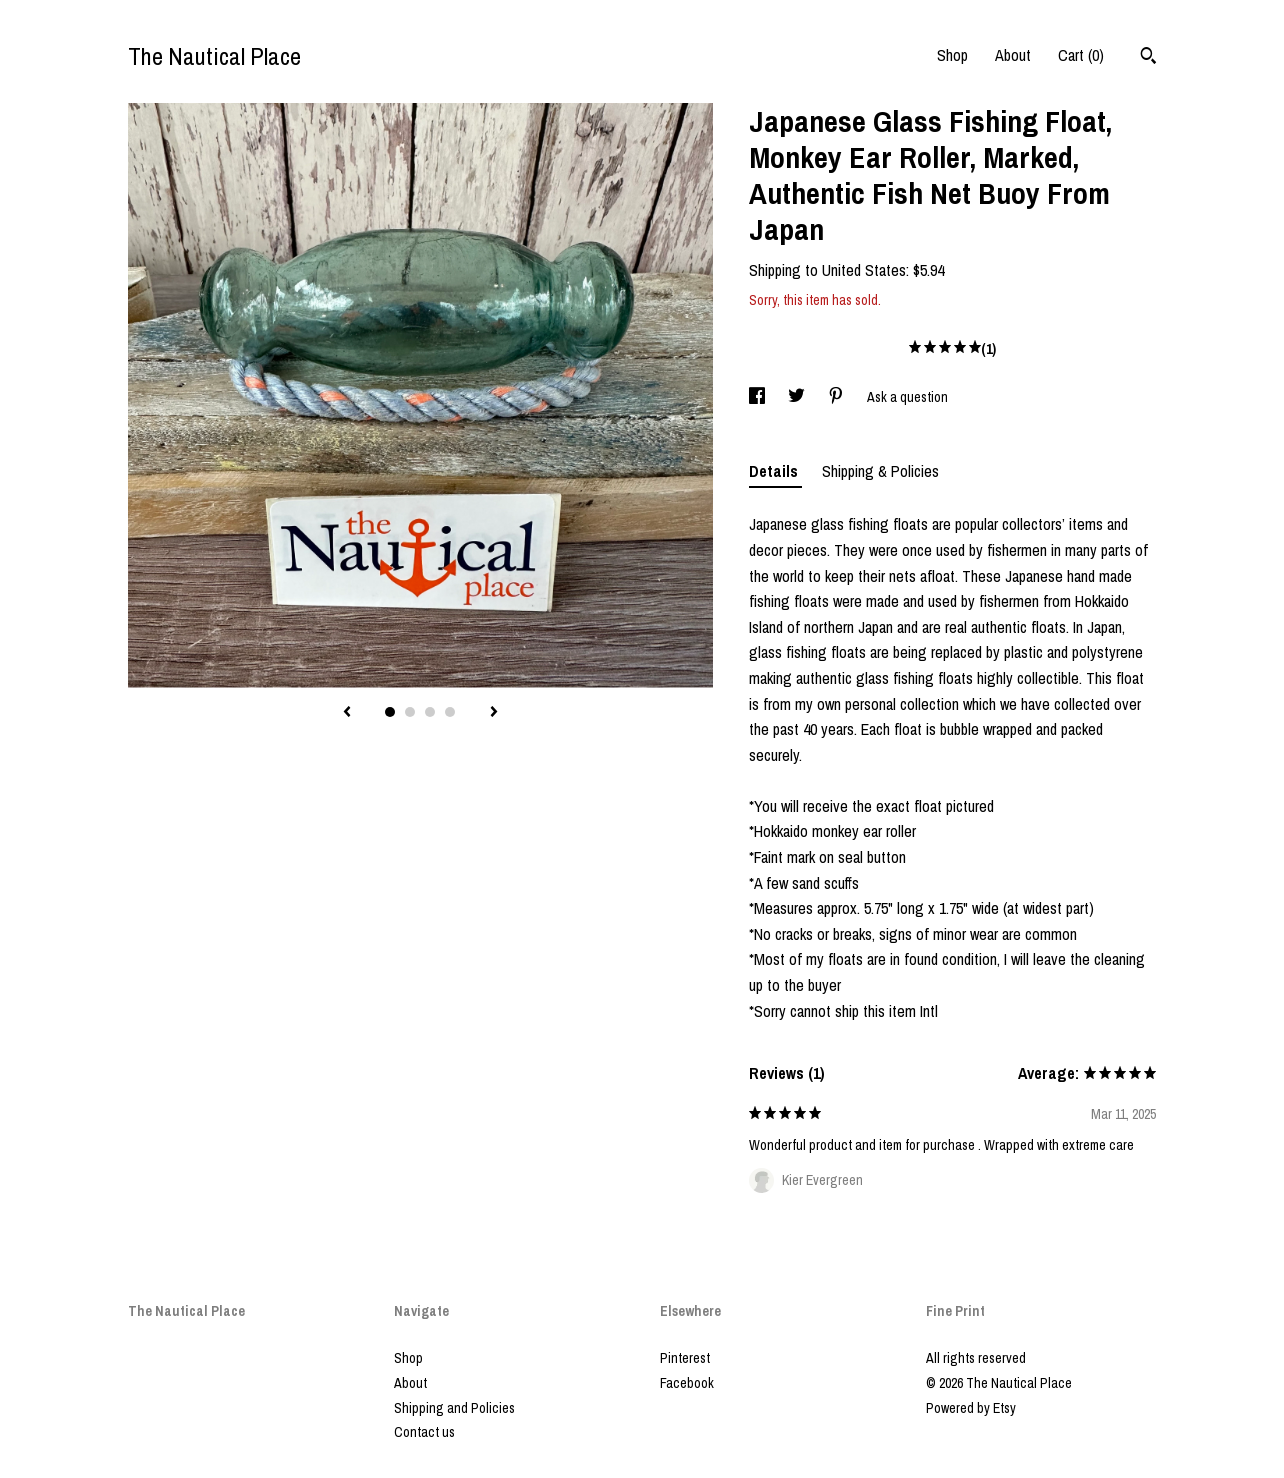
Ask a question (907, 397)
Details (775, 471)
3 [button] (430, 712)
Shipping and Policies (454, 1408)
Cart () (1081, 55)
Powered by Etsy (971, 1408)
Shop (952, 55)
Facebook (687, 1383)
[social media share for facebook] (758, 397)
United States (864, 270)
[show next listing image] (494, 713)
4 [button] (450, 712)
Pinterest (685, 1358)
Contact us (424, 1432)
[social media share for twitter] (798, 397)
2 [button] (410, 712)
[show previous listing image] (347, 713)
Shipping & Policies (880, 471)
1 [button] (390, 712)
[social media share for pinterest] (837, 397)
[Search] (1148, 58)
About (1013, 55)
